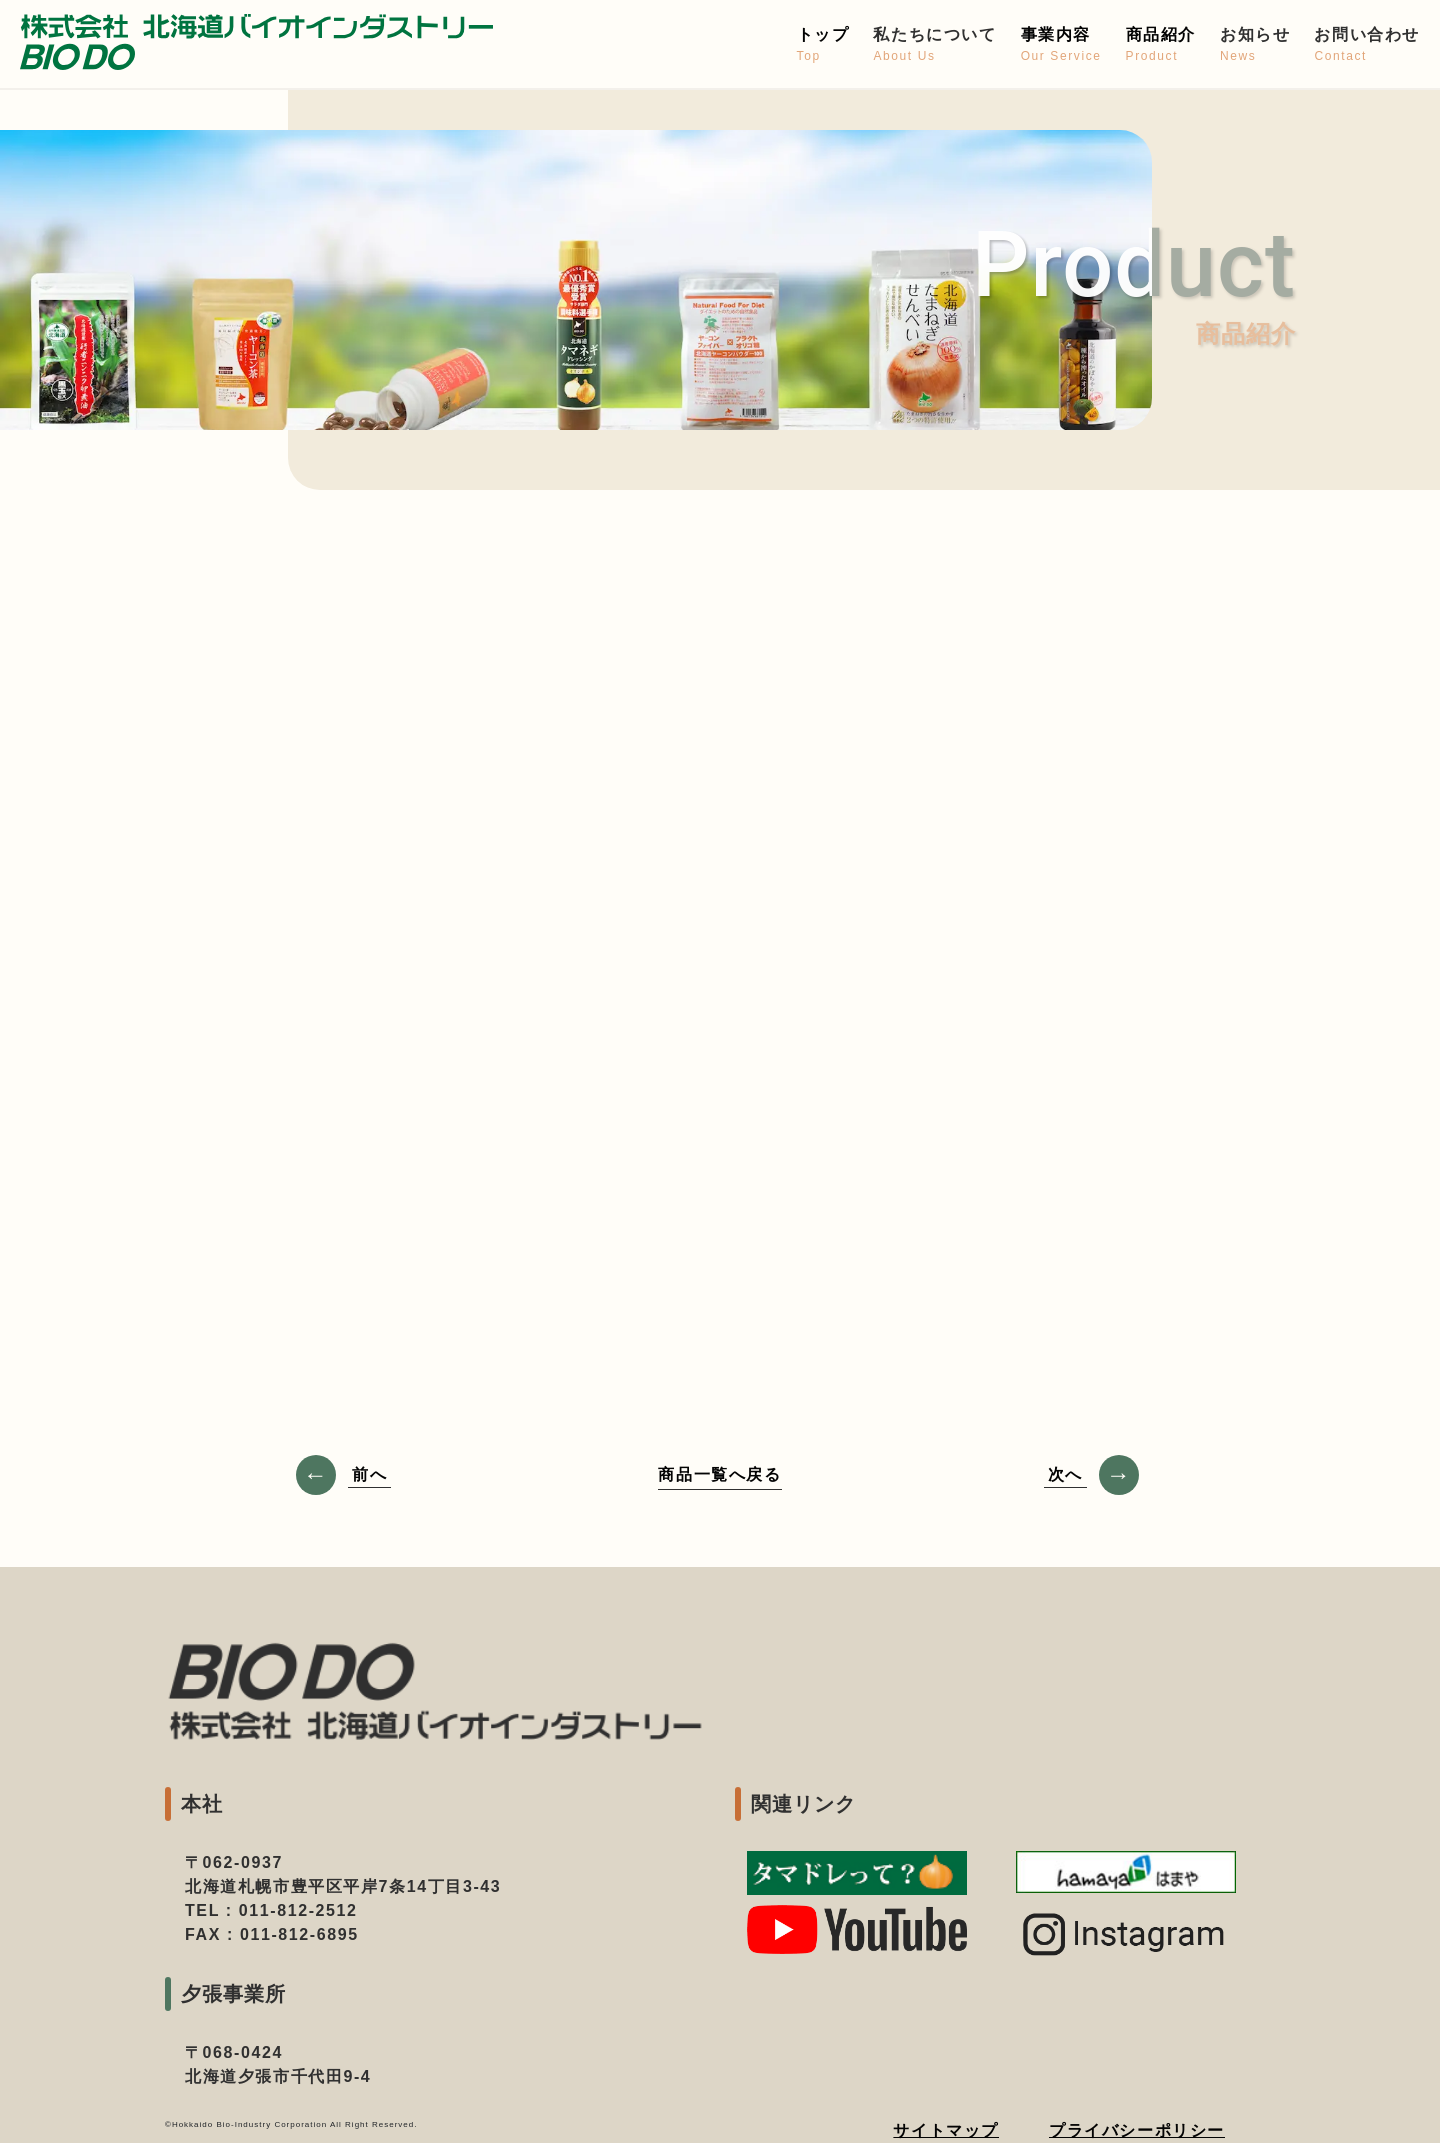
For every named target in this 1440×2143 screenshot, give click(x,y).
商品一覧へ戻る (719, 1474)
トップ (823, 45)
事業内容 (1061, 45)
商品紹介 (1161, 45)
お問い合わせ (1367, 45)
